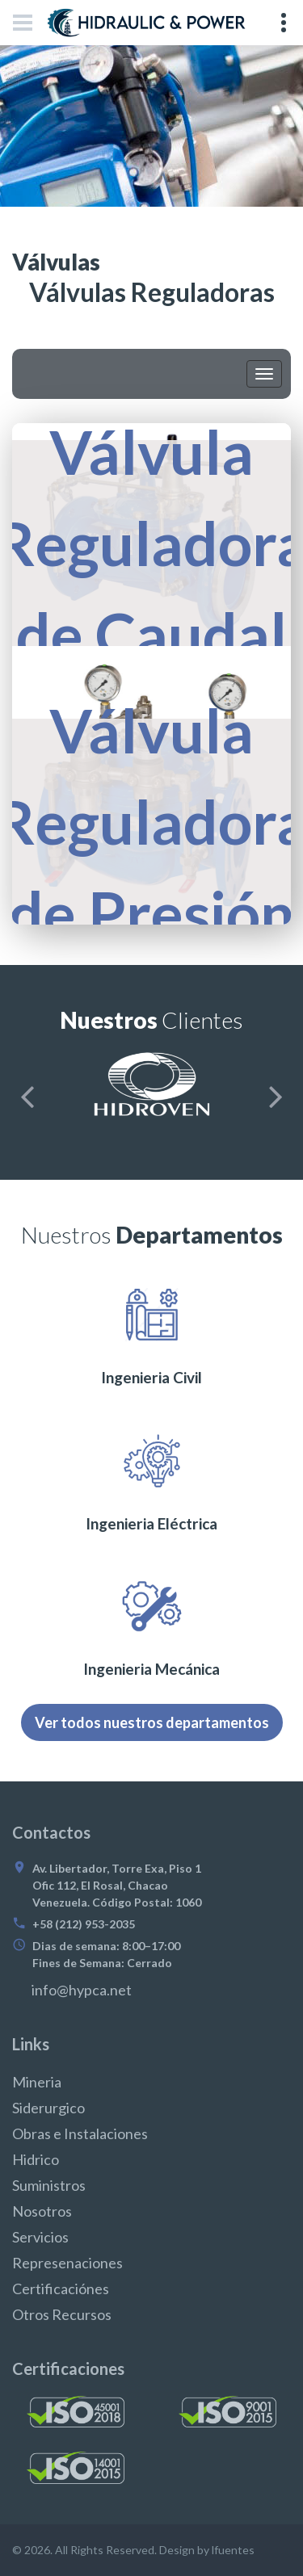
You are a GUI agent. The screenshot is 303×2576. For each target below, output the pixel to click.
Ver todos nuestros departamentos (152, 1722)
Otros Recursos (62, 2314)
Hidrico (35, 2159)
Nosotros (42, 2211)
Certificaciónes (60, 2288)
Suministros (49, 2185)
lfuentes (233, 2550)
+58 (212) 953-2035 (83, 1924)
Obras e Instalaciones (80, 2133)
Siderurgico (48, 2108)
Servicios (40, 2237)
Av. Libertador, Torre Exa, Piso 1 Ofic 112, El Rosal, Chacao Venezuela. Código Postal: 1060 (116, 1885)
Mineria (36, 2082)
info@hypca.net (82, 1990)
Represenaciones (67, 2263)
